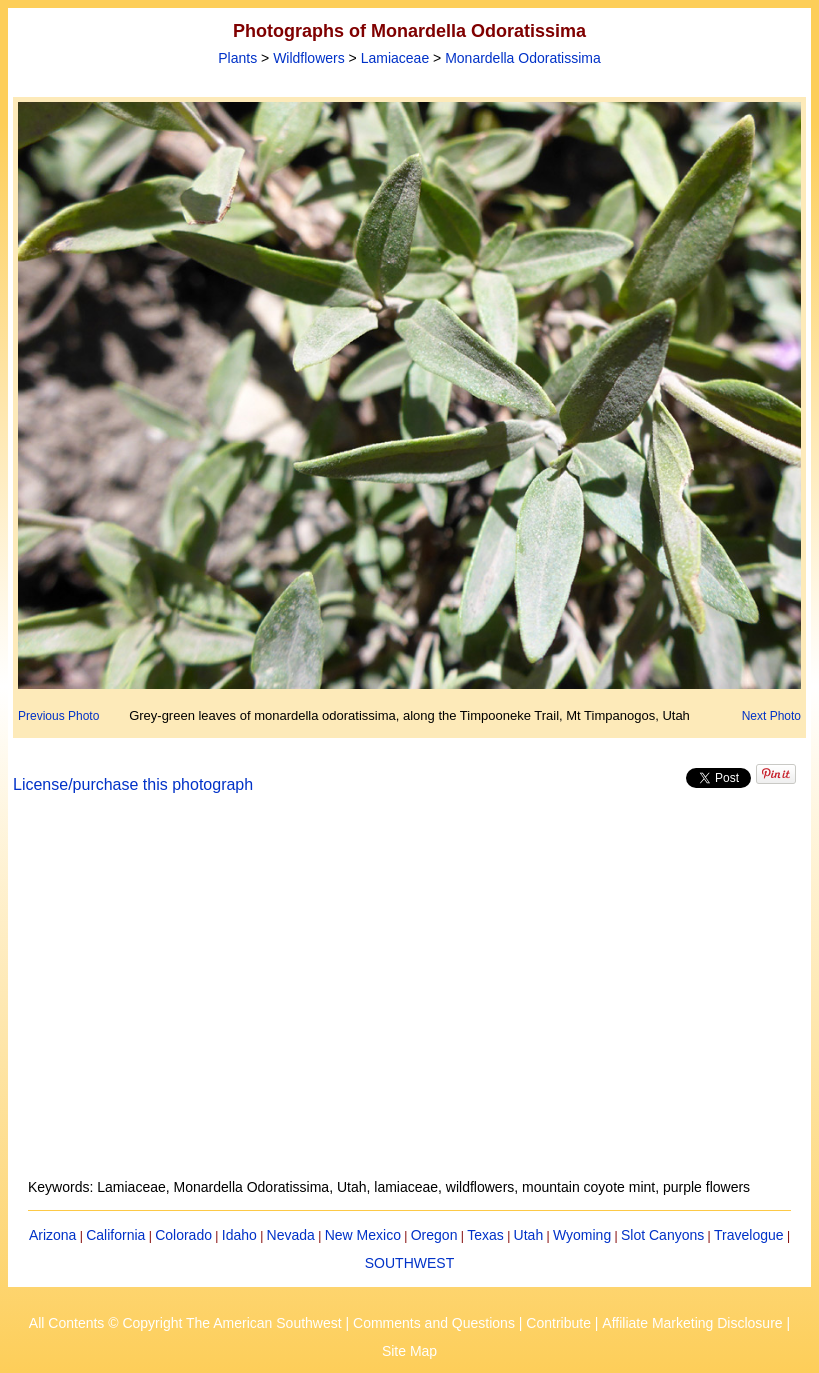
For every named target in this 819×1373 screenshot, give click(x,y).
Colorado (183, 1235)
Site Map (409, 1351)
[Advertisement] (409, 998)
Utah (529, 1235)
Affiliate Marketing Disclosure (692, 1323)
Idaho (239, 1235)
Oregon (434, 1235)
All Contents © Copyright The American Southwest (185, 1323)
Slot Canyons (662, 1235)
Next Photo (771, 716)
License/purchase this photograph (133, 784)
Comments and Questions (434, 1323)
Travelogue (749, 1235)
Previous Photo (58, 716)
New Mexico (363, 1235)
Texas (485, 1235)
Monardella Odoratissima (523, 58)
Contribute (558, 1323)
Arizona (52, 1235)
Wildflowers (309, 58)
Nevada (291, 1235)
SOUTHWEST (409, 1263)
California (115, 1235)
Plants (237, 58)
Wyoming (582, 1235)
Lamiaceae (395, 58)
